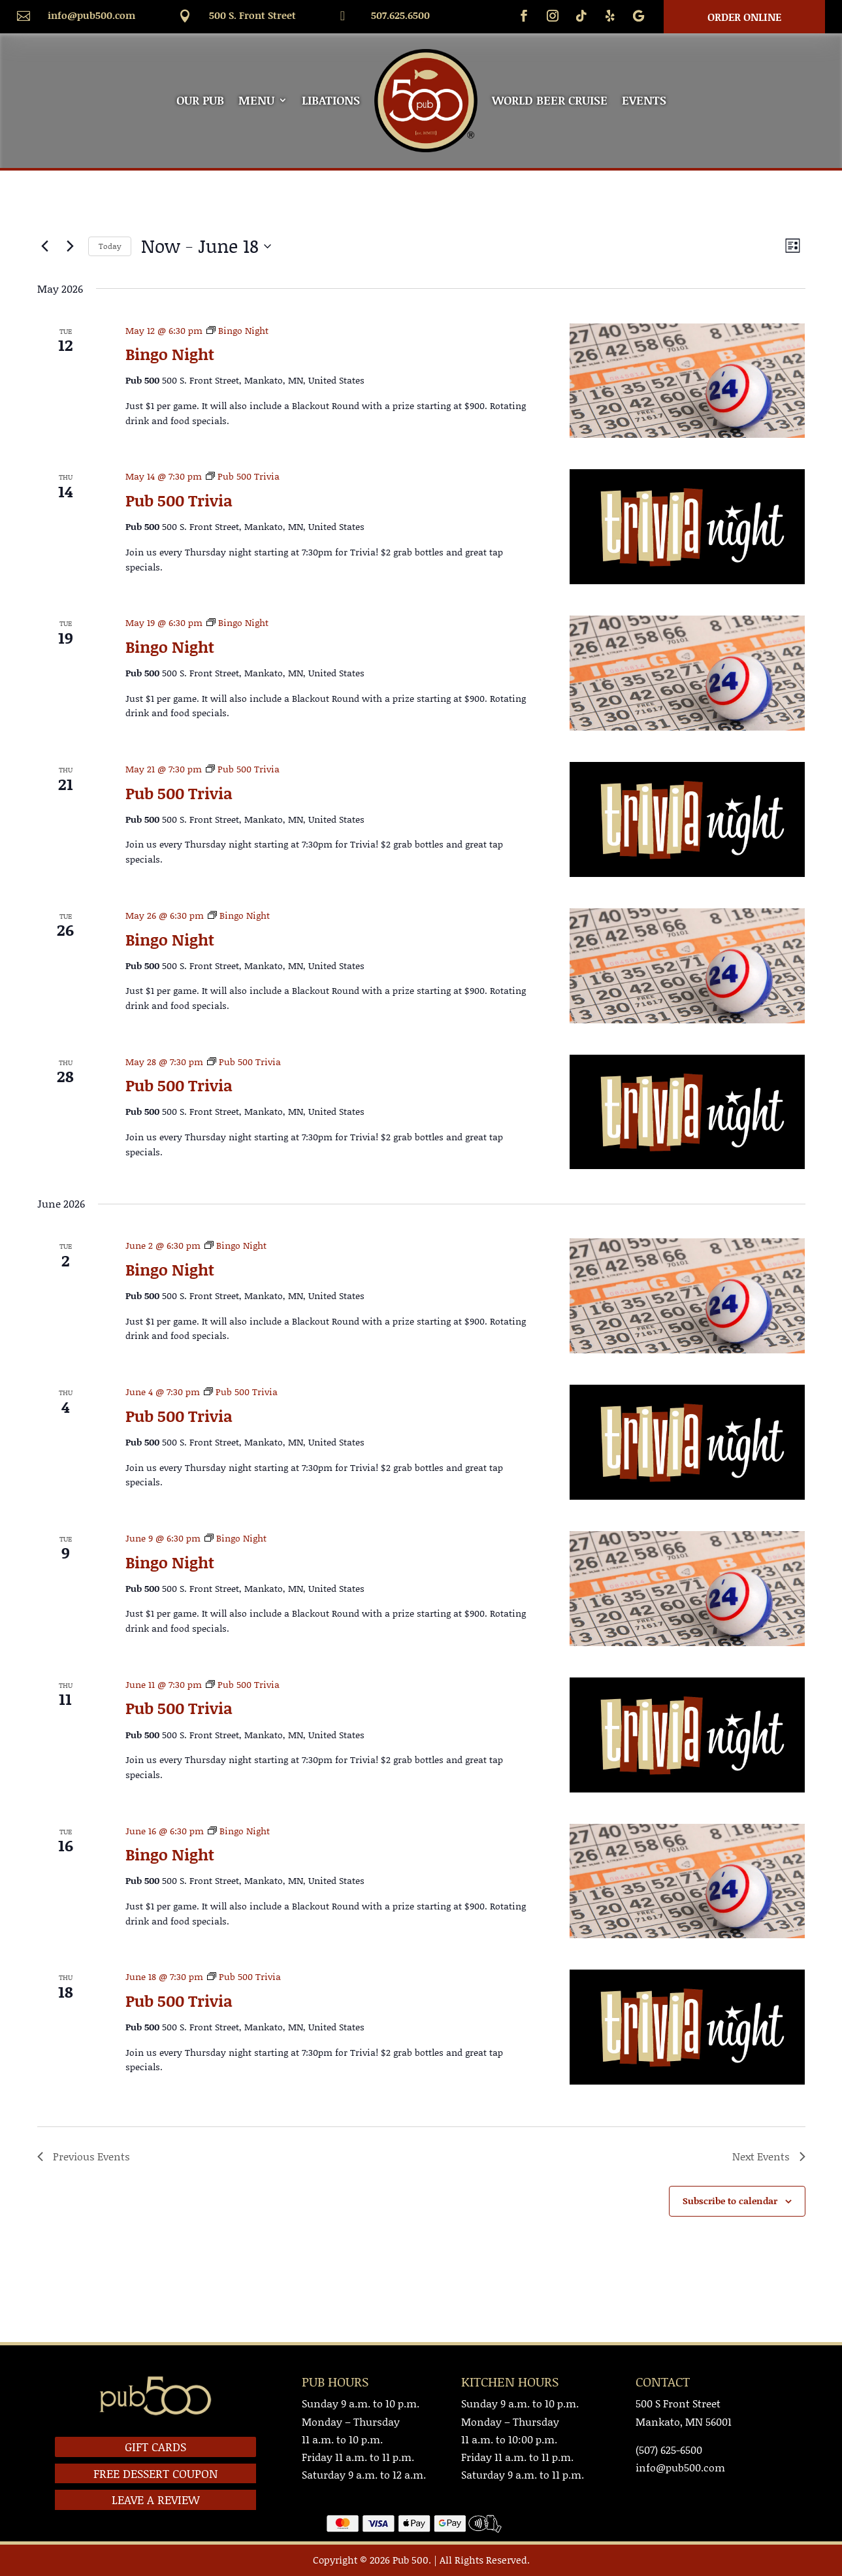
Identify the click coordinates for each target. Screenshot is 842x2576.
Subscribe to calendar (730, 2200)
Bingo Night (169, 354)
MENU (256, 99)
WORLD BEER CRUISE (549, 99)
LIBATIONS (331, 99)
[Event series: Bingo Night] (237, 330)
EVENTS (644, 99)
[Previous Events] (45, 246)
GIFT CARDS (155, 2446)
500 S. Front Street (252, 15)
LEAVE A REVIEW (156, 2499)
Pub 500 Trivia (179, 500)
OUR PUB (200, 99)
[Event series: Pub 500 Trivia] (243, 476)
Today (110, 246)
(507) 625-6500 (669, 2449)
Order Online (744, 16)
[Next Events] (70, 246)
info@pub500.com (91, 15)
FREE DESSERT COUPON (155, 2473)
